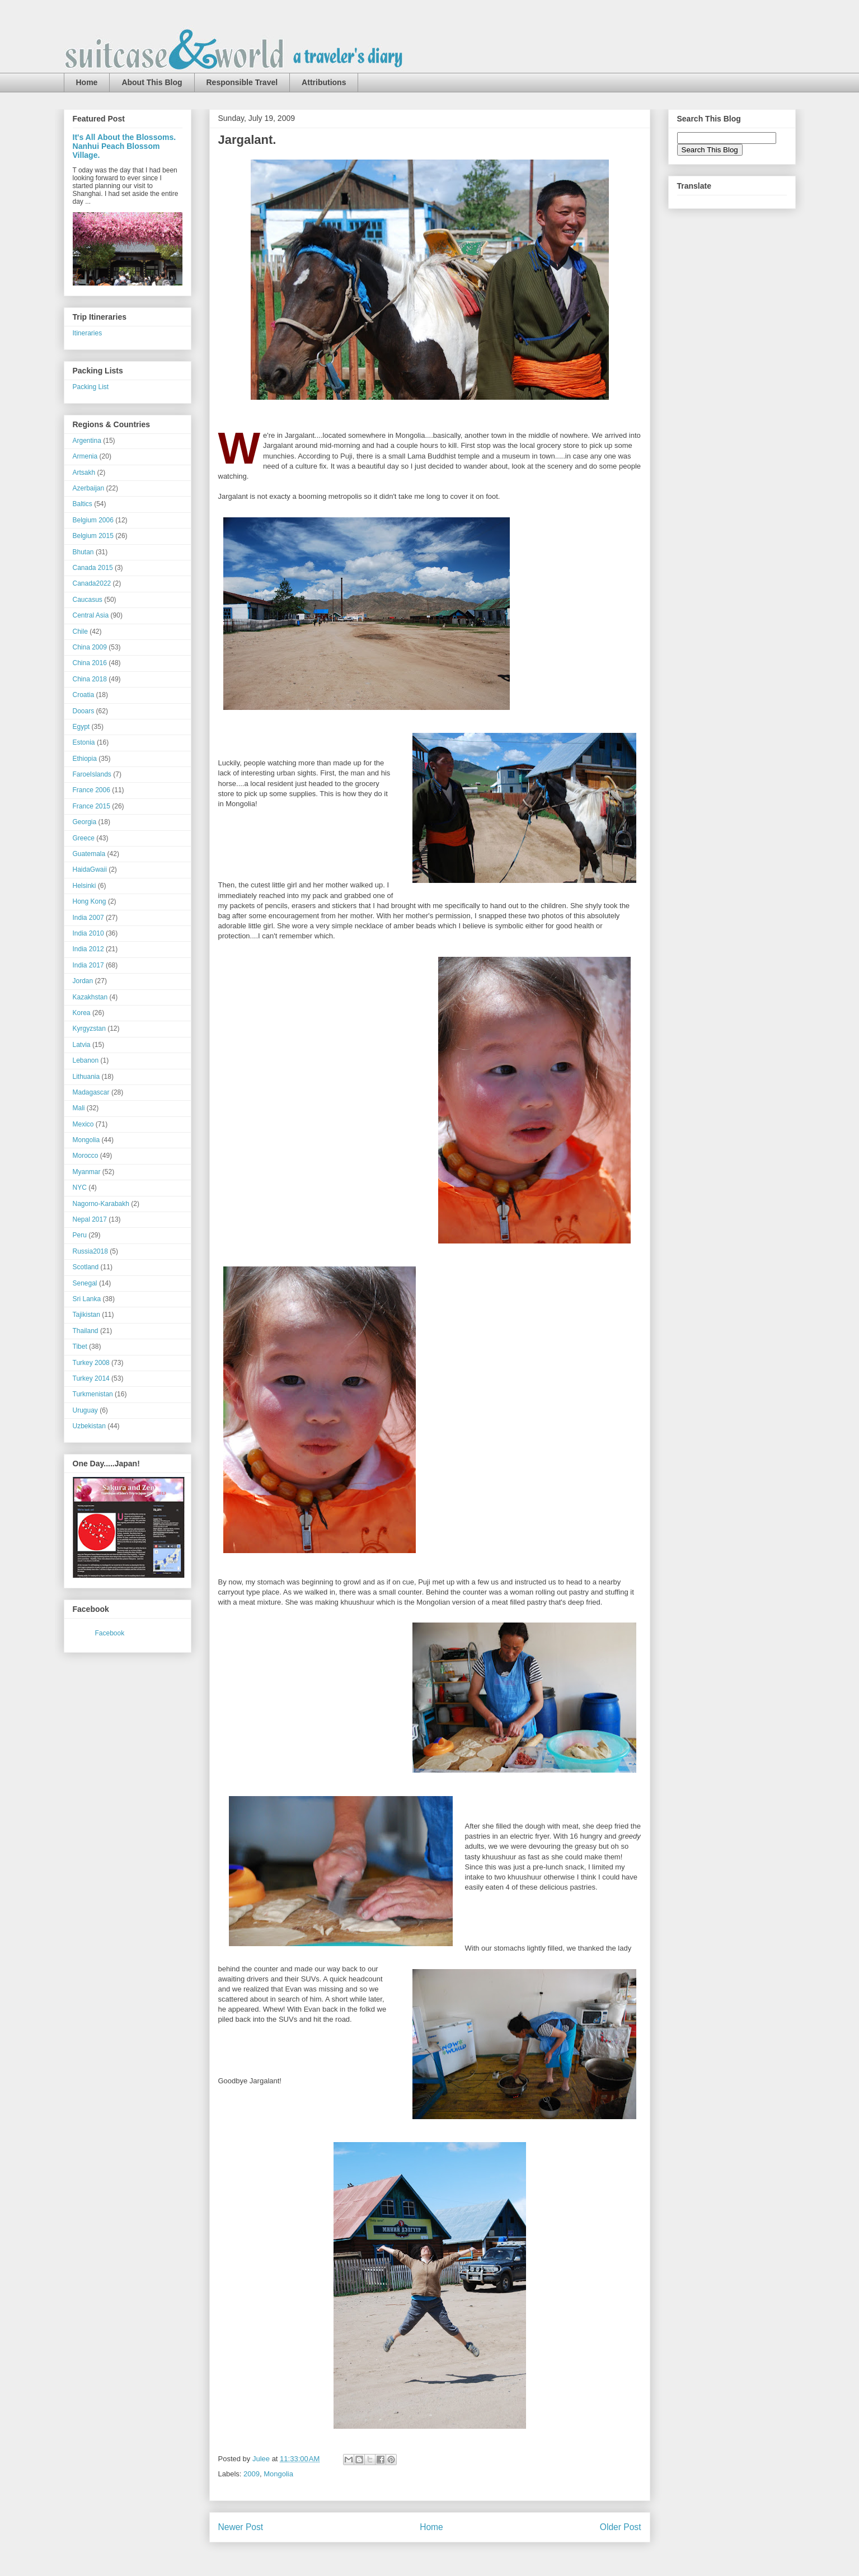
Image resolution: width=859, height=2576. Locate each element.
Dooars (84, 711)
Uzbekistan (89, 1426)
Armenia (85, 456)
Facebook (110, 1633)
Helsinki (84, 886)
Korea (82, 1013)
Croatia (84, 695)
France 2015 (91, 806)
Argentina (87, 441)
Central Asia (91, 615)
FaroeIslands (92, 774)
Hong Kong (89, 901)
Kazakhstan (90, 997)
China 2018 (90, 679)
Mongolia (278, 2474)
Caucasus (87, 600)
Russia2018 (90, 1251)
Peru (80, 1235)
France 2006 (91, 790)
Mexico (83, 1124)
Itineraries (87, 333)
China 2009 (90, 647)
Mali (79, 1108)
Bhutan (83, 552)
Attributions (324, 82)
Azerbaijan (89, 488)
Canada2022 (92, 583)
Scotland (86, 1267)
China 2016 (90, 663)
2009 (251, 2474)
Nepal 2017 (90, 1219)
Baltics (82, 504)
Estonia (84, 742)
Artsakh (84, 472)
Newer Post (241, 2527)
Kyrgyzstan (89, 1028)
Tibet (80, 1346)
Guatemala (89, 854)
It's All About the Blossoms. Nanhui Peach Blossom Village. (124, 146)
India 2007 (88, 918)
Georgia (85, 822)
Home (87, 82)
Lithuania (86, 1077)
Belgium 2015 (93, 536)
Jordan (83, 981)
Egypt (81, 727)
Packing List (91, 387)
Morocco (85, 1156)
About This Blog (151, 82)
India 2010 (88, 933)
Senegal (85, 1283)
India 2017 (88, 965)
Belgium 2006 (93, 520)
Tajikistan (86, 1315)
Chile (80, 631)
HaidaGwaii (90, 869)
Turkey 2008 (91, 1363)
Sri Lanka (87, 1299)
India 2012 (88, 949)
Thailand (85, 1331)
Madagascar (91, 1092)
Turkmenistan (93, 1394)
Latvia (82, 1045)
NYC (80, 1187)
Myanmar (87, 1172)
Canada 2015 (93, 568)
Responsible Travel (242, 82)
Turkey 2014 (91, 1378)
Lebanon (86, 1060)
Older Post (620, 2527)
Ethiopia (85, 759)
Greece (84, 838)
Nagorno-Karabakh (101, 1204)
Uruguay (85, 1410)
